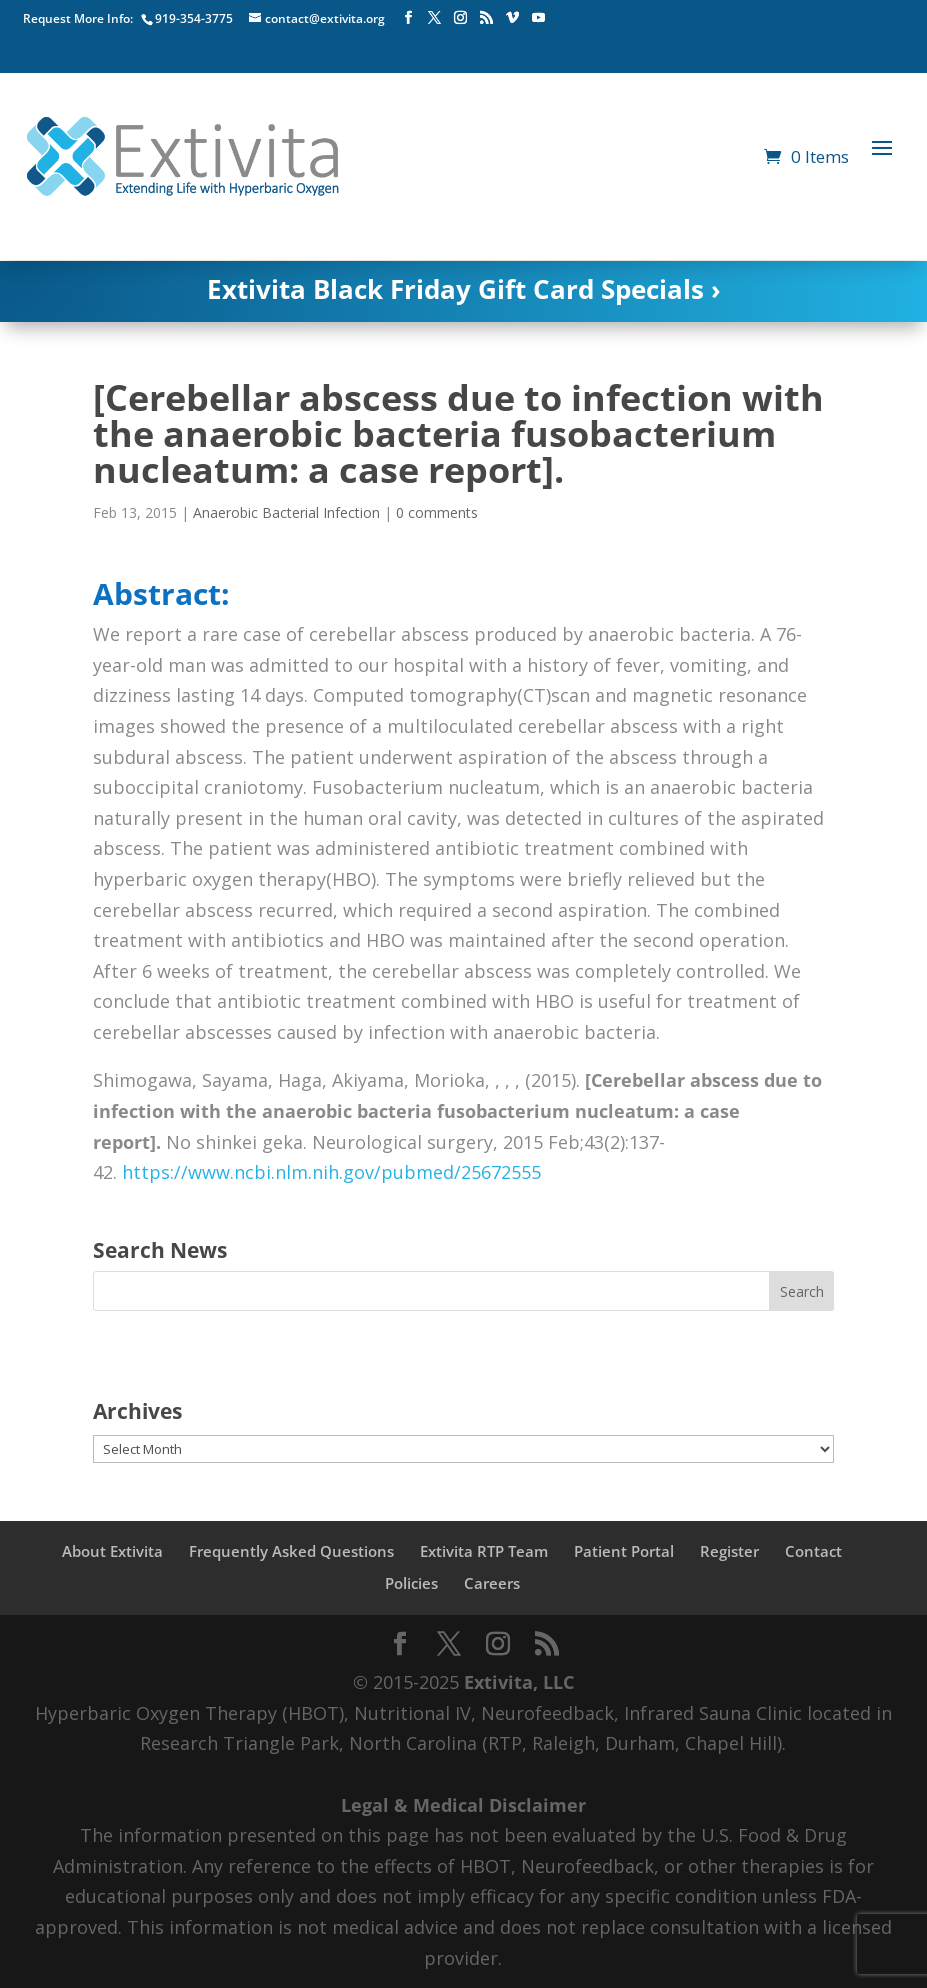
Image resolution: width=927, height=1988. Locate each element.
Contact (813, 1551)
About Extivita (112, 1551)
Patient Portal (624, 1551)
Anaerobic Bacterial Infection (286, 512)
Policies (411, 1583)
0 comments (437, 512)
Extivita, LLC (519, 1682)
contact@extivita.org (325, 18)
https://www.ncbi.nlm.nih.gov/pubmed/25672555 (331, 1172)
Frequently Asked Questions (291, 1551)
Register (729, 1551)
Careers (492, 1583)
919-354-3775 (194, 18)
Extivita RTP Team (484, 1551)
